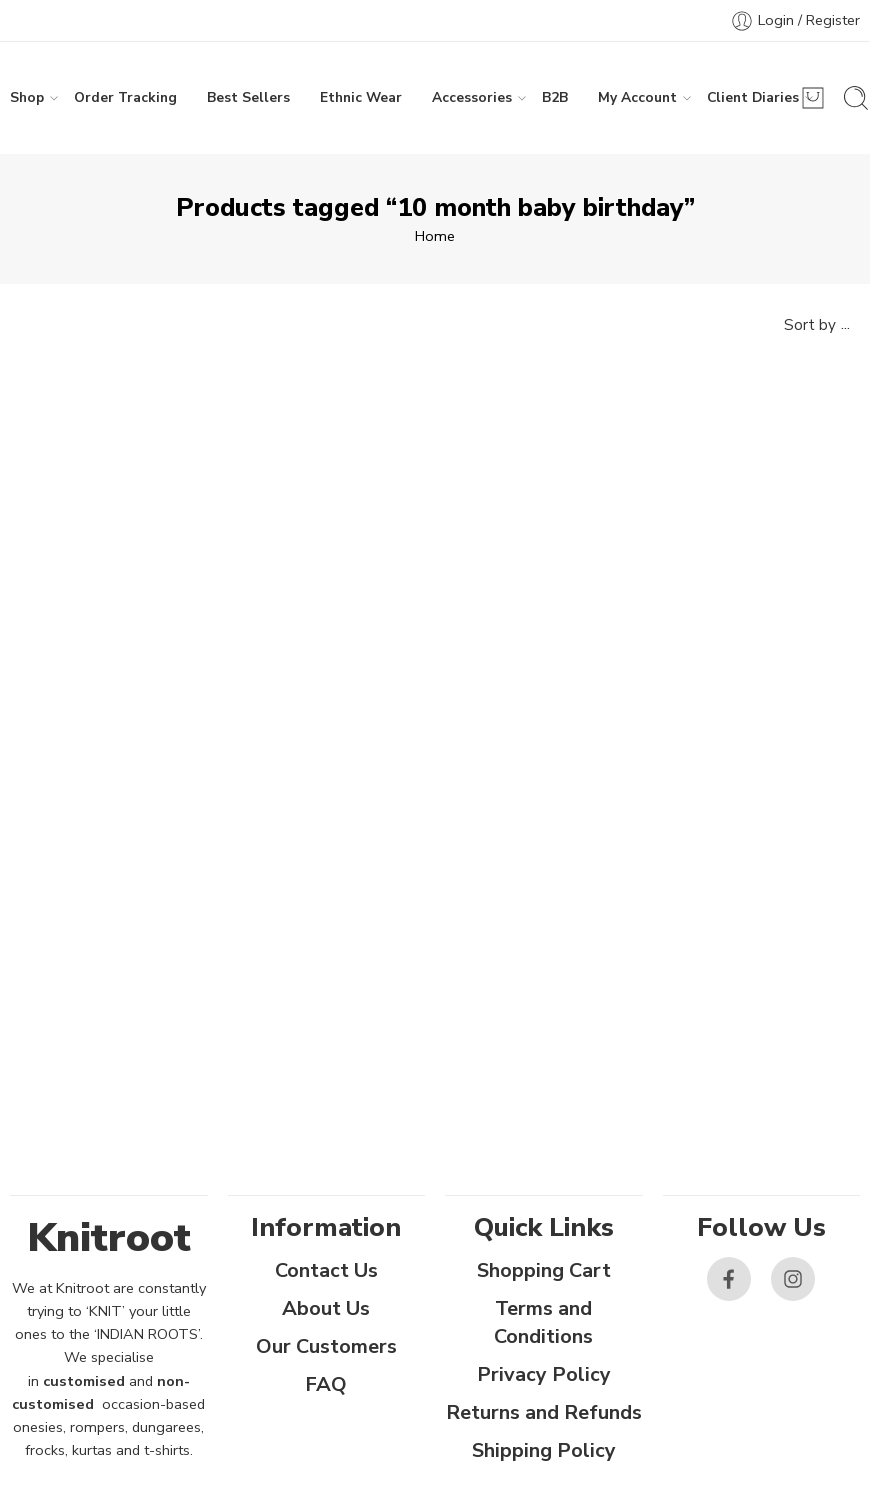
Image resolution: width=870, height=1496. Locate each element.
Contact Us (326, 1270)
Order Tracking (125, 97)
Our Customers (326, 1346)
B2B (555, 97)
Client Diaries (753, 98)
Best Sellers (248, 97)
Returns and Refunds (544, 1412)
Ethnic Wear (361, 97)
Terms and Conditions (543, 1322)
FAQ (326, 1384)
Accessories (472, 98)
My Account (637, 98)
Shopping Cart (544, 1270)
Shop (27, 98)
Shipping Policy (544, 1450)
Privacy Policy (544, 1374)
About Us (326, 1308)
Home (435, 236)
